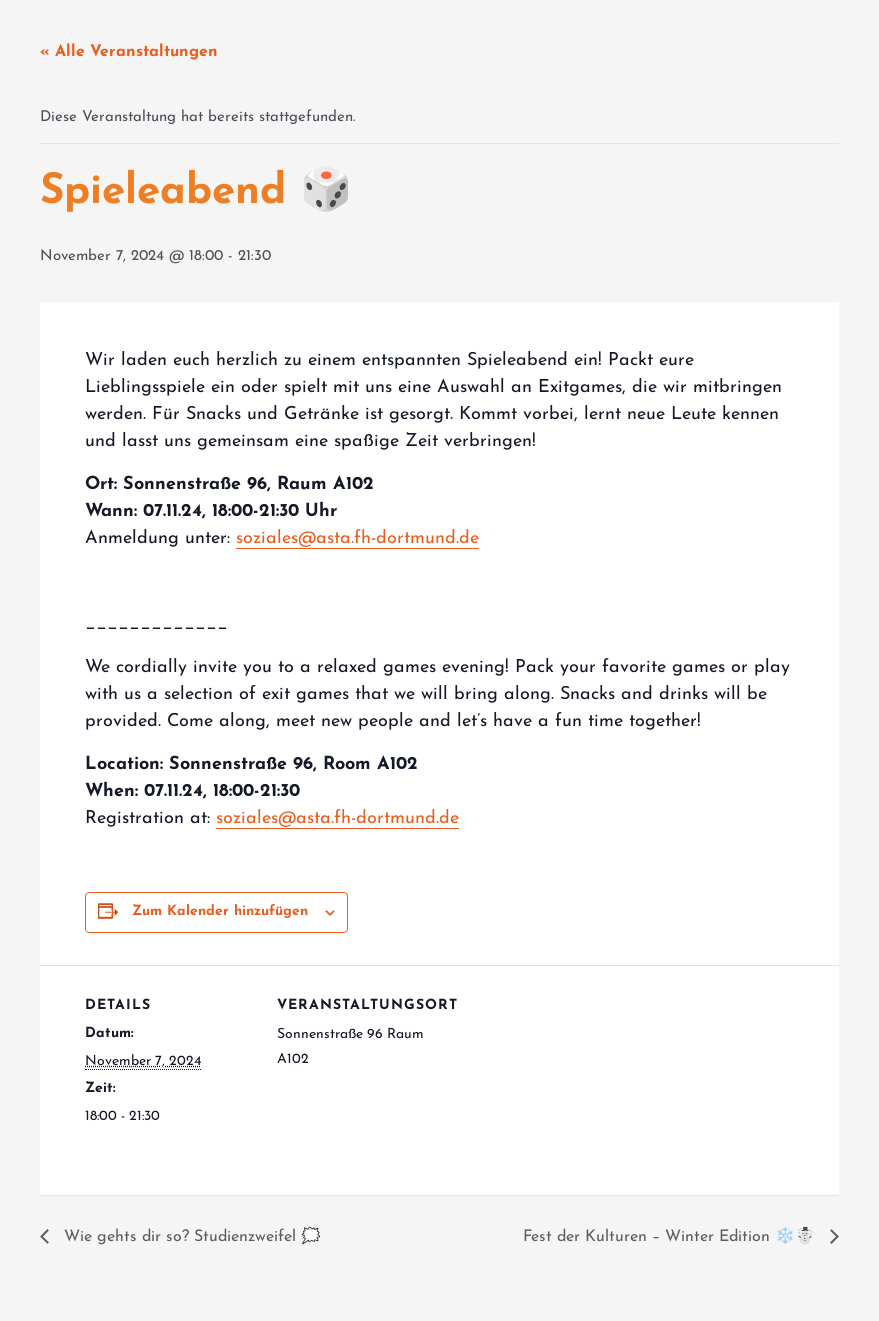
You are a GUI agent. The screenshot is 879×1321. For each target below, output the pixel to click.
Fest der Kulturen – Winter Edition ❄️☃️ (671, 1237)
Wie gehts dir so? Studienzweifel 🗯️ (190, 1237)
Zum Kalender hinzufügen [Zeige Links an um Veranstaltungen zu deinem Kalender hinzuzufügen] (220, 911)
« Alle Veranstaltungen (129, 52)
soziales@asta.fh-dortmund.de (357, 538)
